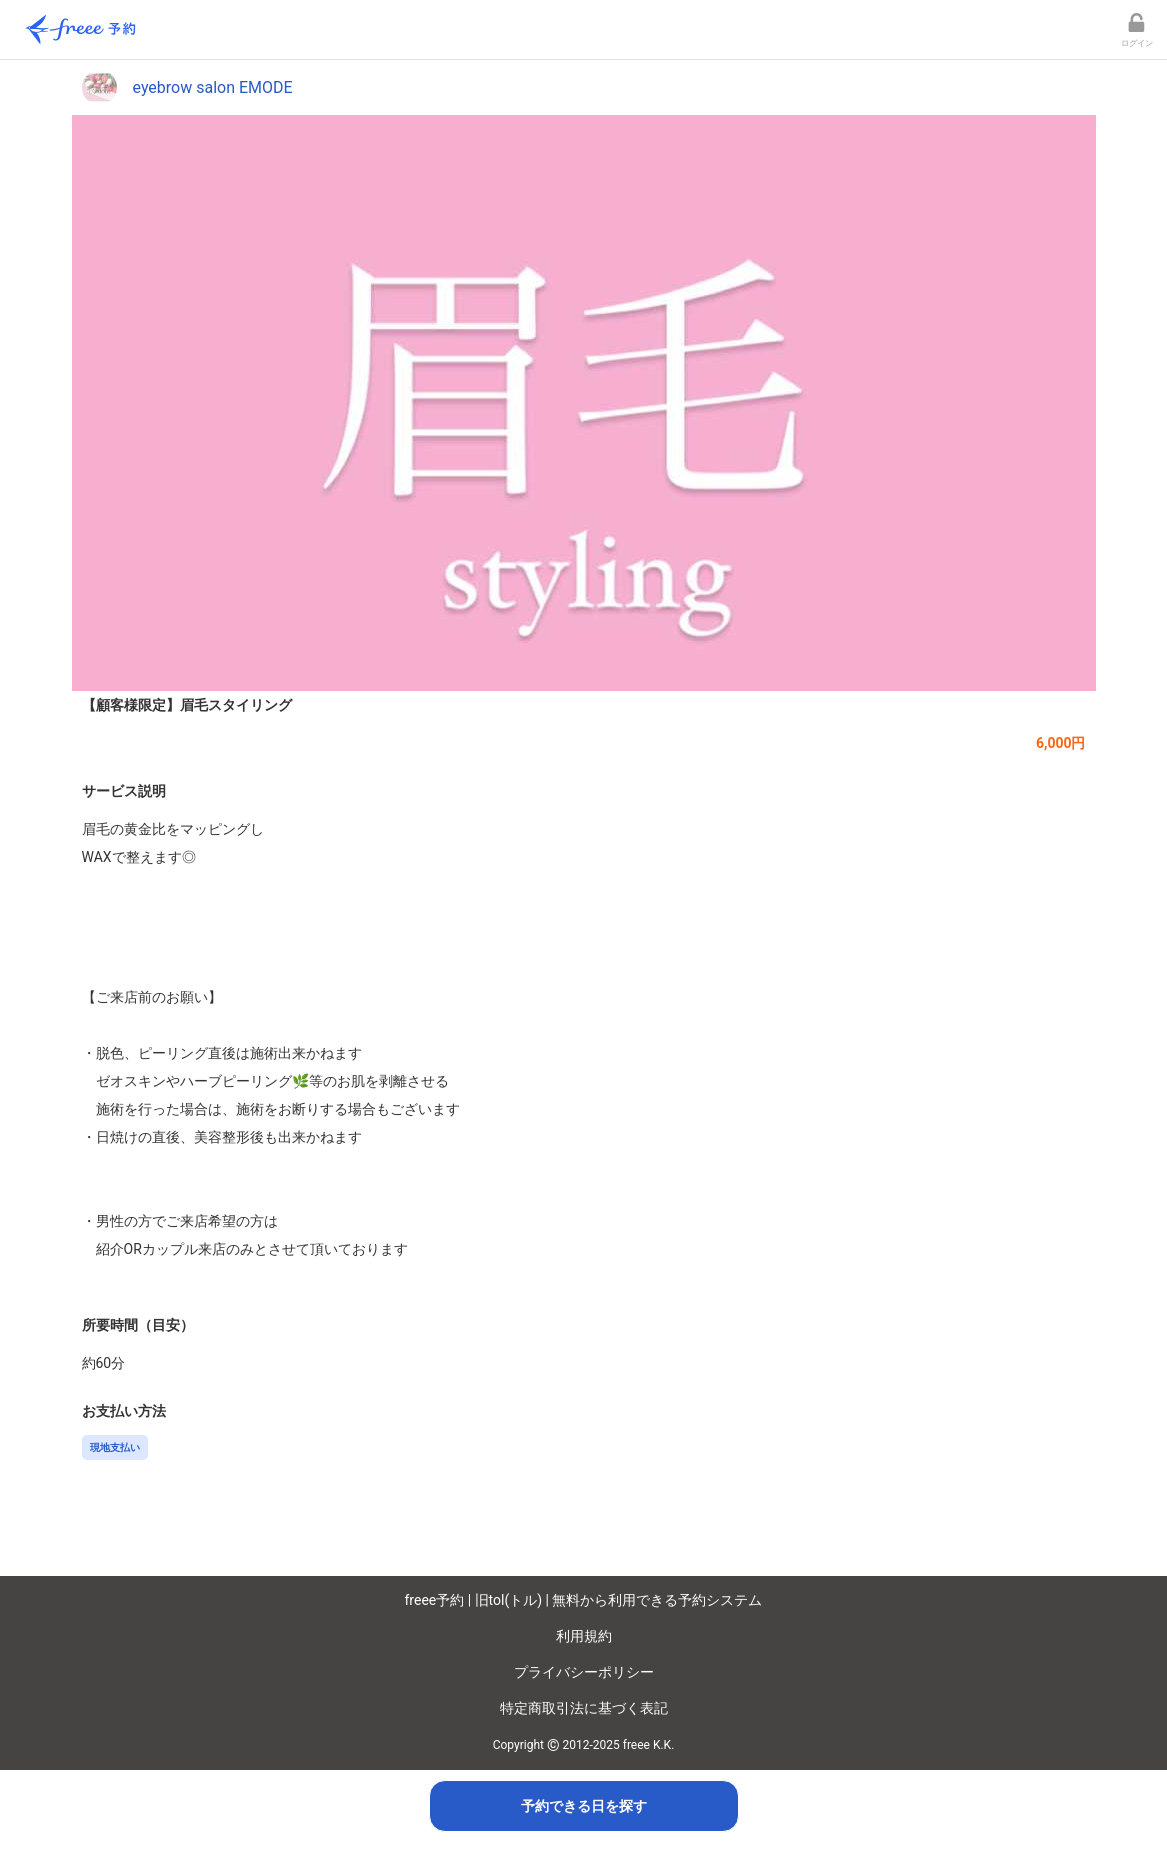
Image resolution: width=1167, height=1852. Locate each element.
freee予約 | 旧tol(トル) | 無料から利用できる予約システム (584, 1600)
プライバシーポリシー (584, 1672)
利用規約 (584, 1636)
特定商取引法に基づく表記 (584, 1708)
